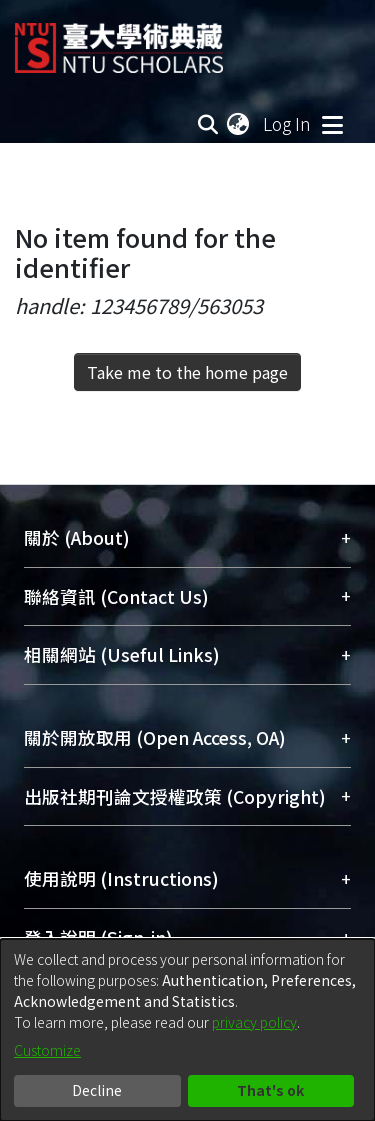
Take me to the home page (187, 372)
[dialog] (187, 1030)
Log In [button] (288, 123)
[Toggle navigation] (332, 124)
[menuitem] (239, 124)
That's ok (270, 1090)
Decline (97, 1090)
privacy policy (254, 1022)
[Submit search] (207, 124)
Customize (47, 1050)
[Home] (119, 40)
